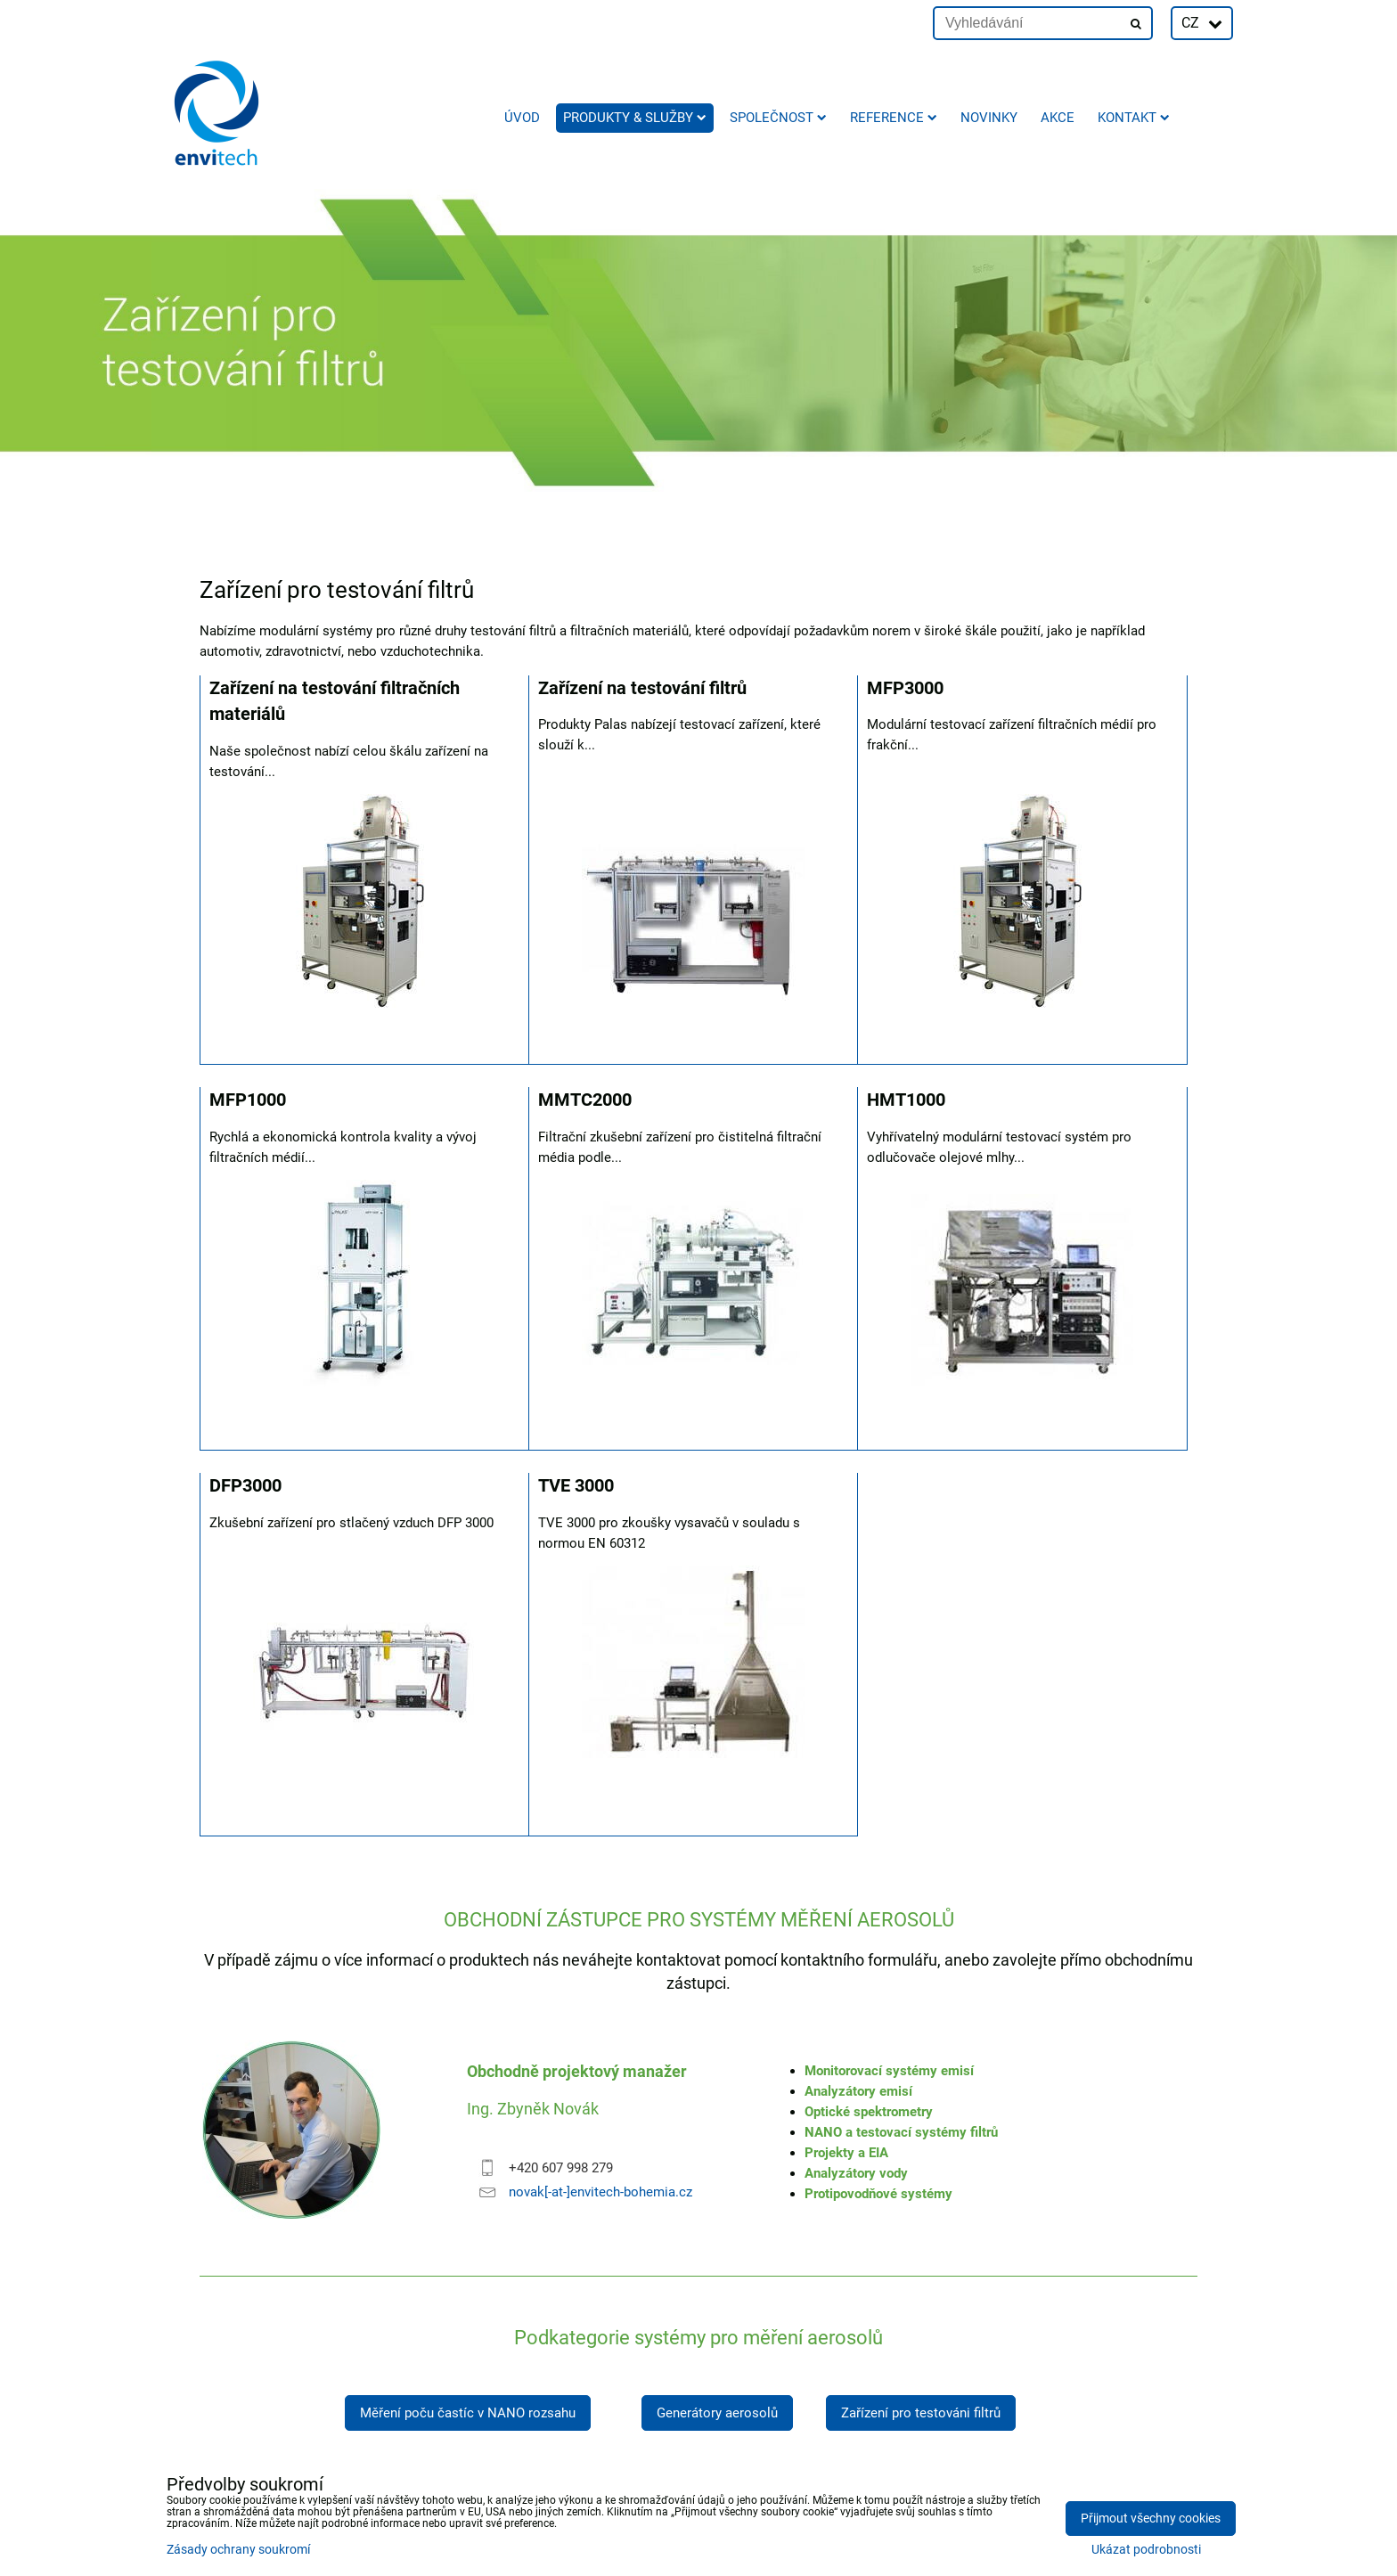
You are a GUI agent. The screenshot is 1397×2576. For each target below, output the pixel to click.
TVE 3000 (576, 1486)
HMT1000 (906, 1100)
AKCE (1057, 118)
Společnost (778, 118)
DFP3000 (245, 1486)
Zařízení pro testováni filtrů (921, 2413)
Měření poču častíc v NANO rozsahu (468, 2413)
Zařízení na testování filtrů (642, 688)
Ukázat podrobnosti (1146, 2550)
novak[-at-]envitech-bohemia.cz (600, 2192)
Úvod (522, 118)
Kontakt (1134, 118)
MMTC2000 (585, 1100)
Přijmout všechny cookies (1151, 2518)
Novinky (988, 118)
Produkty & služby (635, 118)
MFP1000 (247, 1100)
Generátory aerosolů (717, 2413)
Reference (893, 118)
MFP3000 (905, 688)
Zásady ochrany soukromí (238, 2549)
